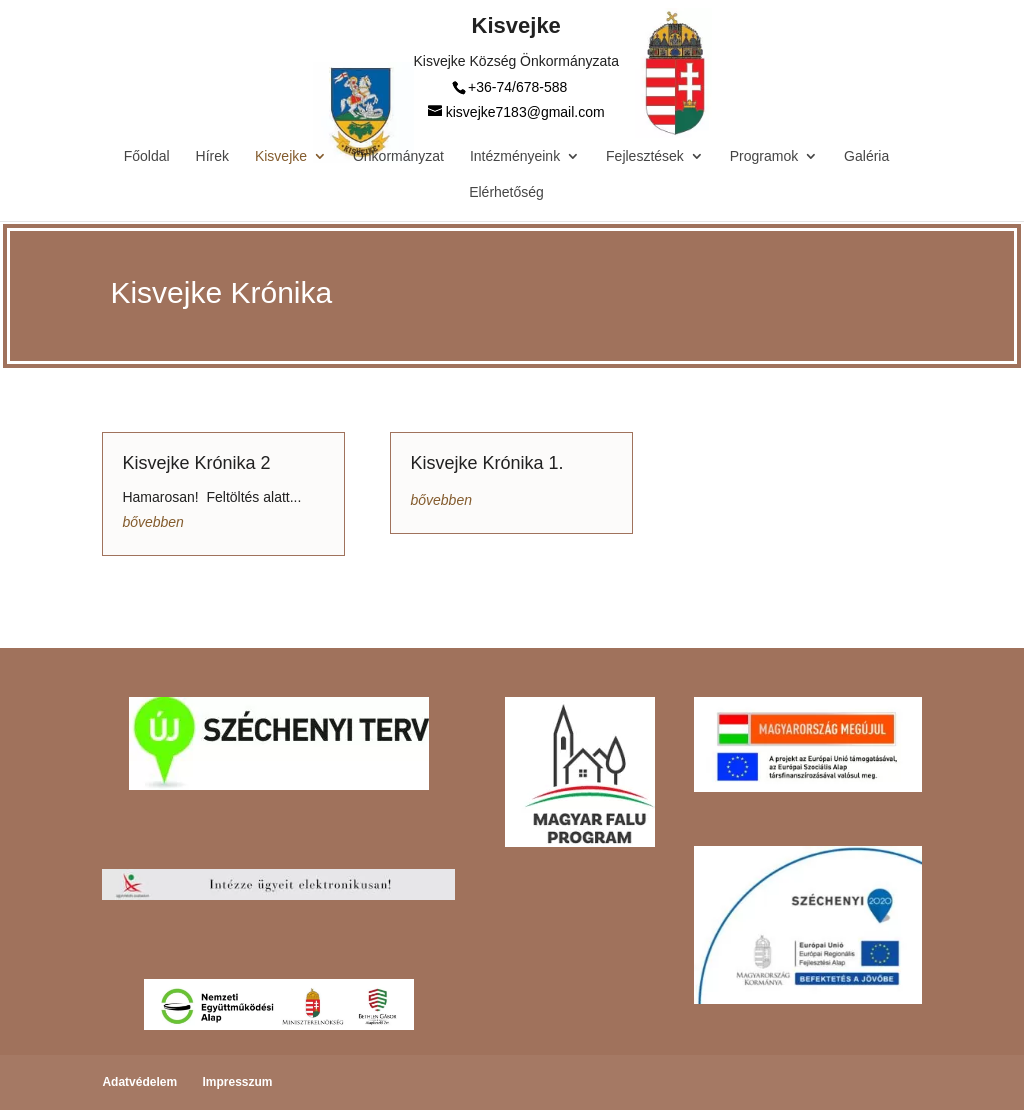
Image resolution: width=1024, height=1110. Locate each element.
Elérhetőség (506, 192)
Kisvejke (281, 156)
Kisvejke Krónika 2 (196, 463)
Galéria (866, 156)
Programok (764, 156)
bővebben (153, 522)
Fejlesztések (645, 156)
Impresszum (237, 1082)
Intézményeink (515, 156)
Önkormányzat (398, 156)
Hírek (212, 156)
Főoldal (147, 156)
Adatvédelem (139, 1082)
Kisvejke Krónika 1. (486, 463)
